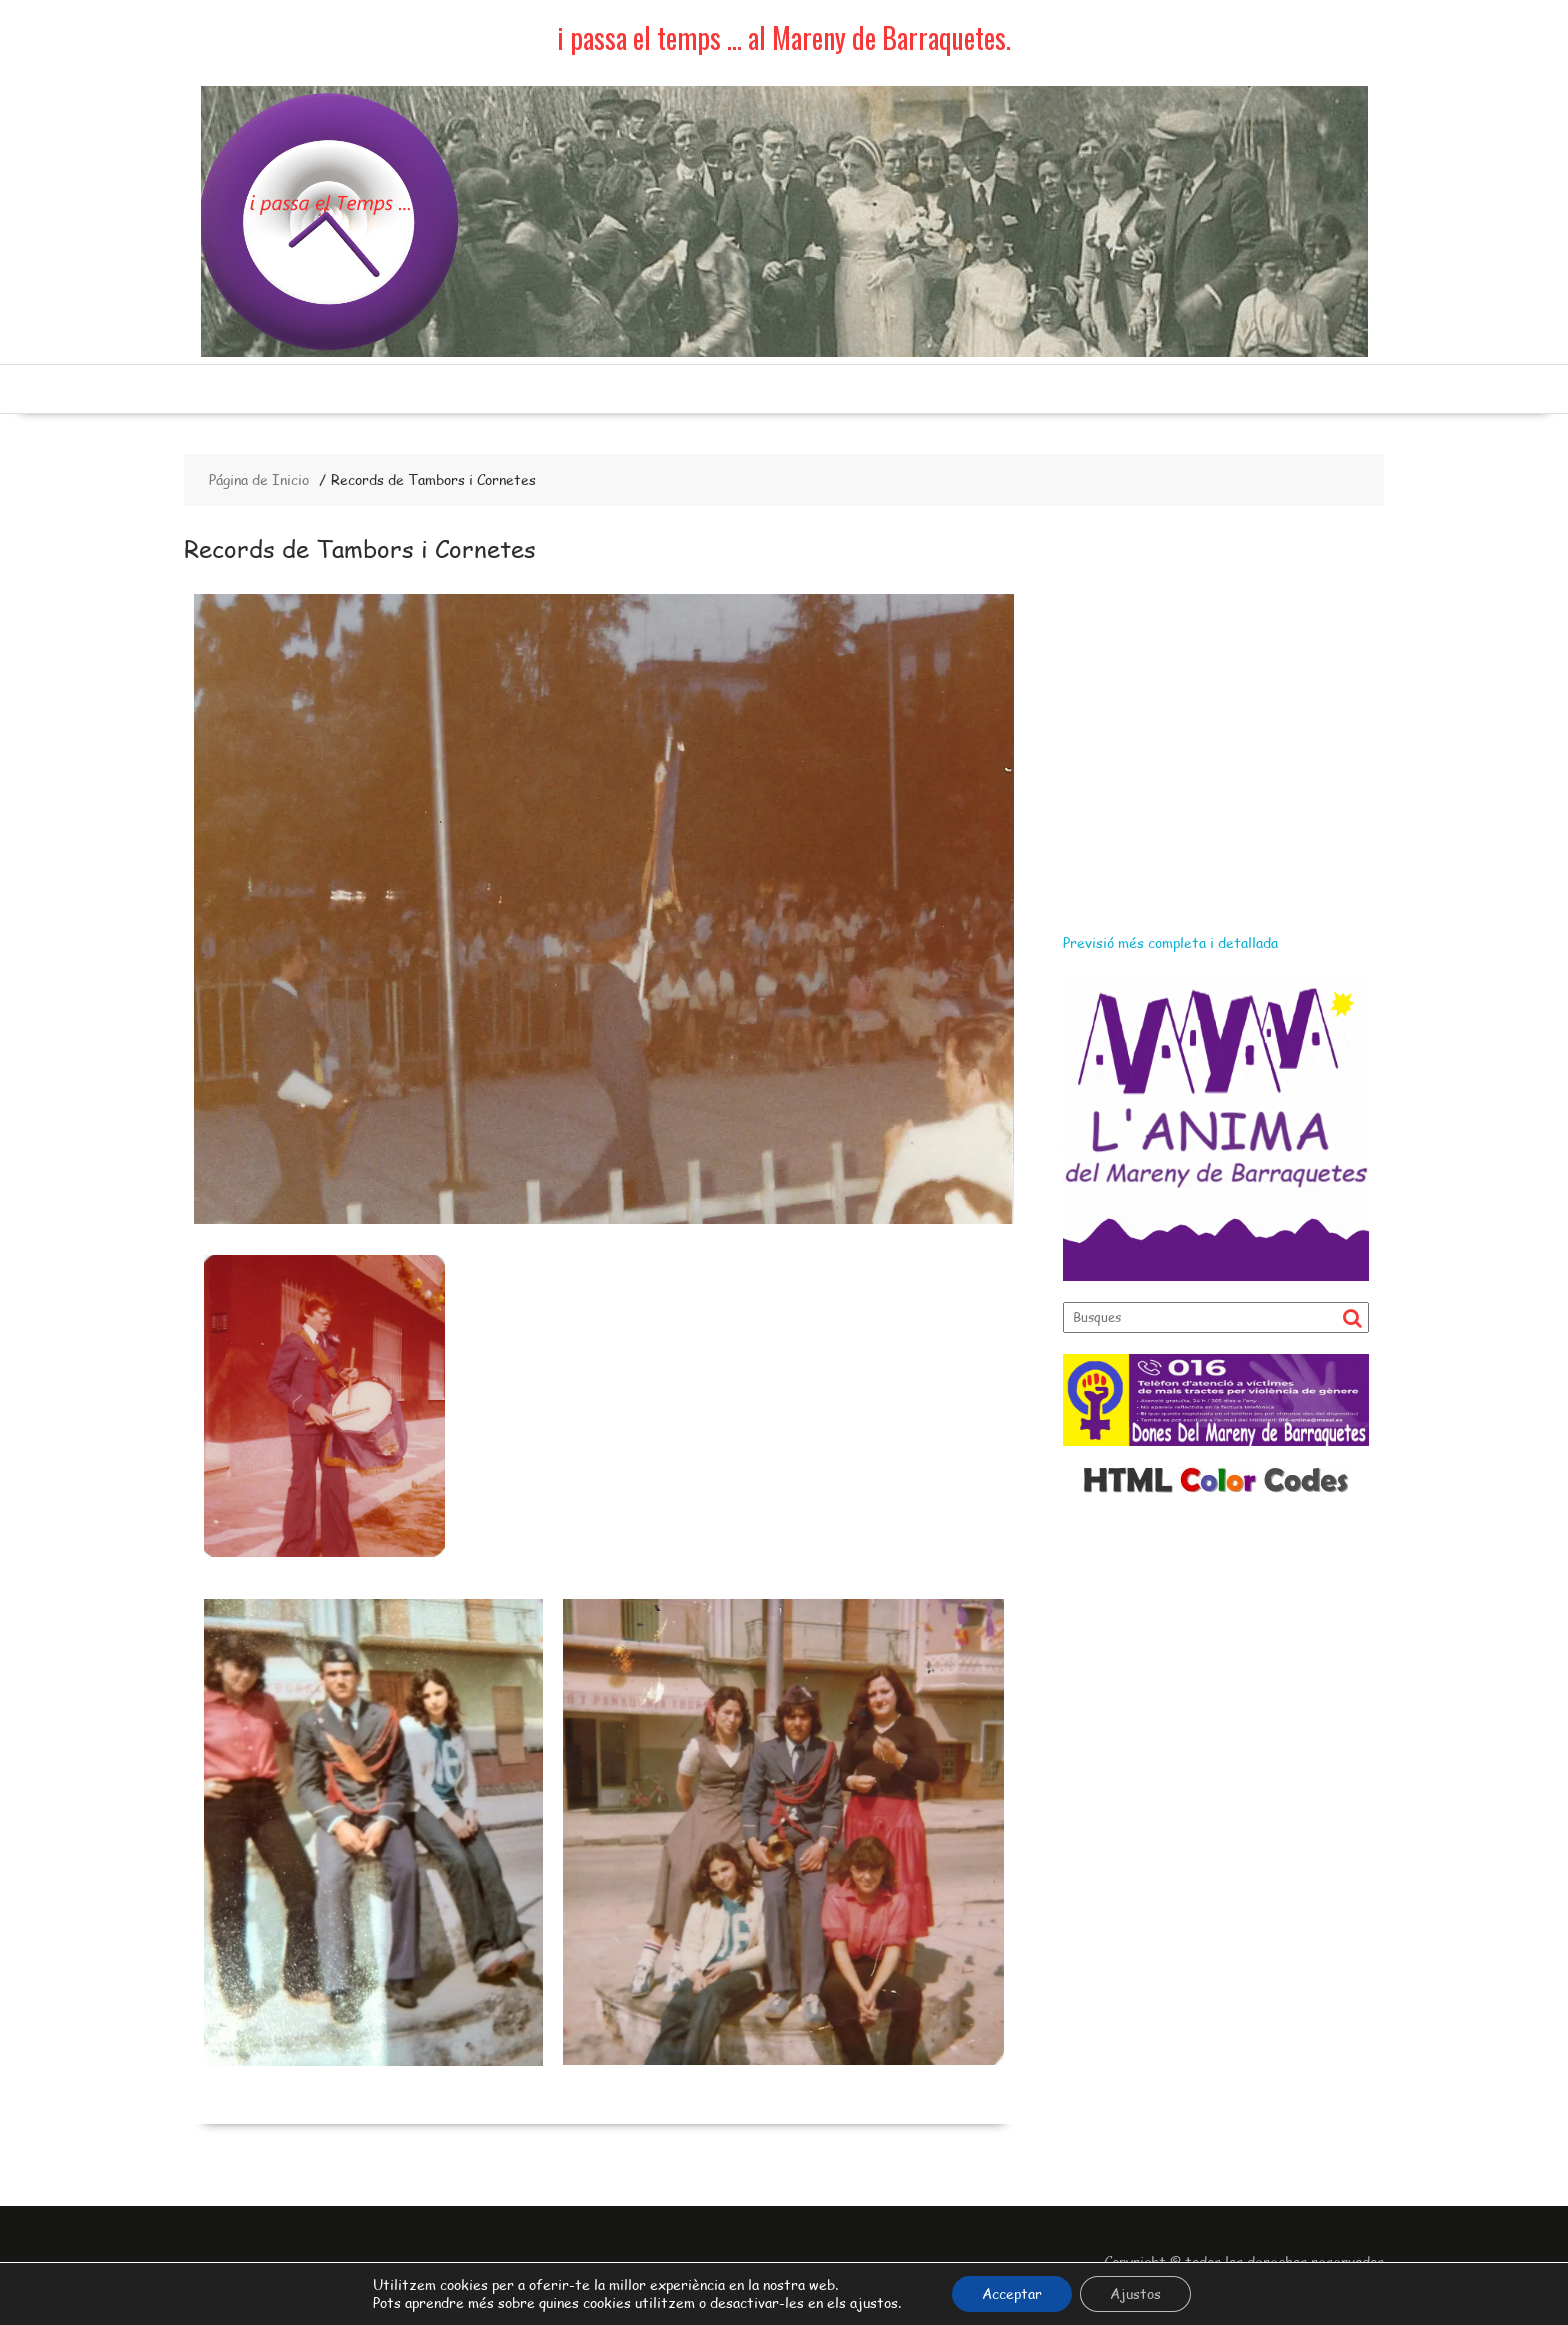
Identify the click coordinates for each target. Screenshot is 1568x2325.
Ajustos (1135, 2293)
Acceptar (1012, 2293)
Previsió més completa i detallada (1170, 942)
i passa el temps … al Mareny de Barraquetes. (784, 37)
